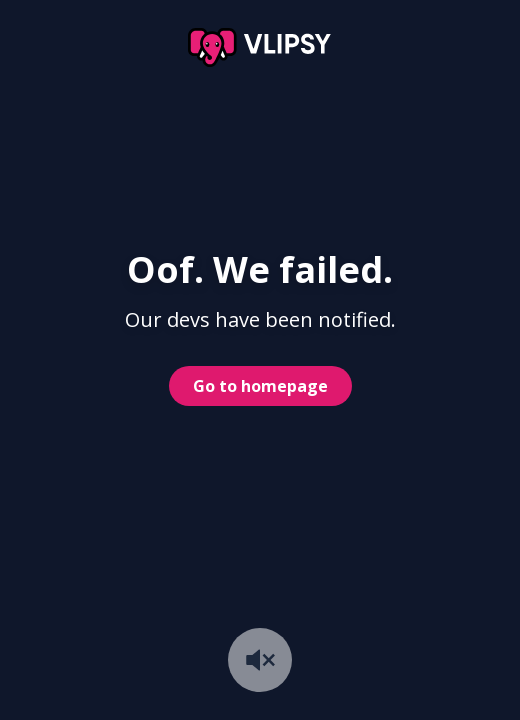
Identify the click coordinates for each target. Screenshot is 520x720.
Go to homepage (260, 386)
